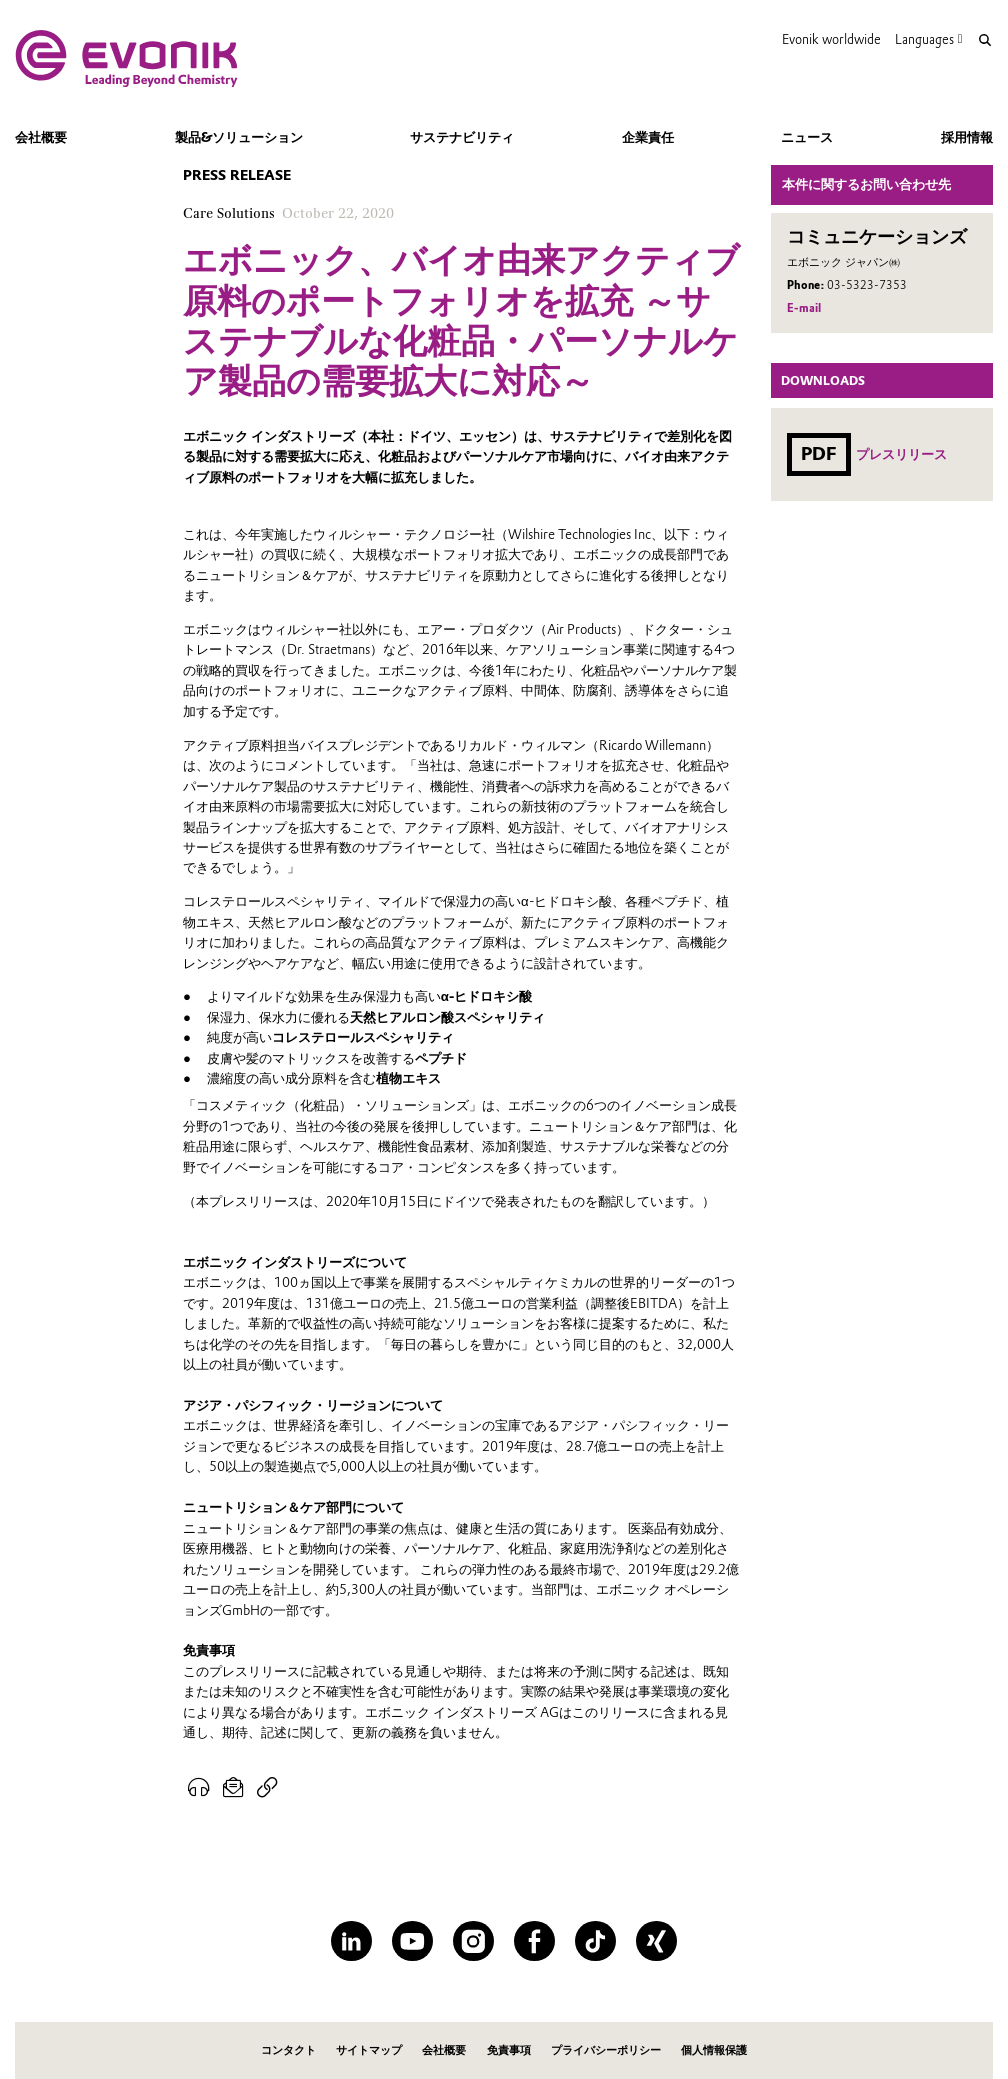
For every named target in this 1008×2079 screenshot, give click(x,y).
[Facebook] (534, 1941)
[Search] (985, 40)
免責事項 (509, 2050)
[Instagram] (473, 1941)
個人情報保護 (714, 2050)
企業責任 (648, 137)
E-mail (804, 308)
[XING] (656, 1941)
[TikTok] (595, 1941)
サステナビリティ (462, 137)
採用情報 (967, 137)
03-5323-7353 (867, 285)
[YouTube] (412, 1941)
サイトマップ (369, 2050)
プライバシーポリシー (606, 2050)
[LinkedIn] (351, 1941)
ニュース (807, 137)
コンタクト (288, 2050)
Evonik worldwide (831, 39)
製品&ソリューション (239, 137)
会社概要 (41, 137)
